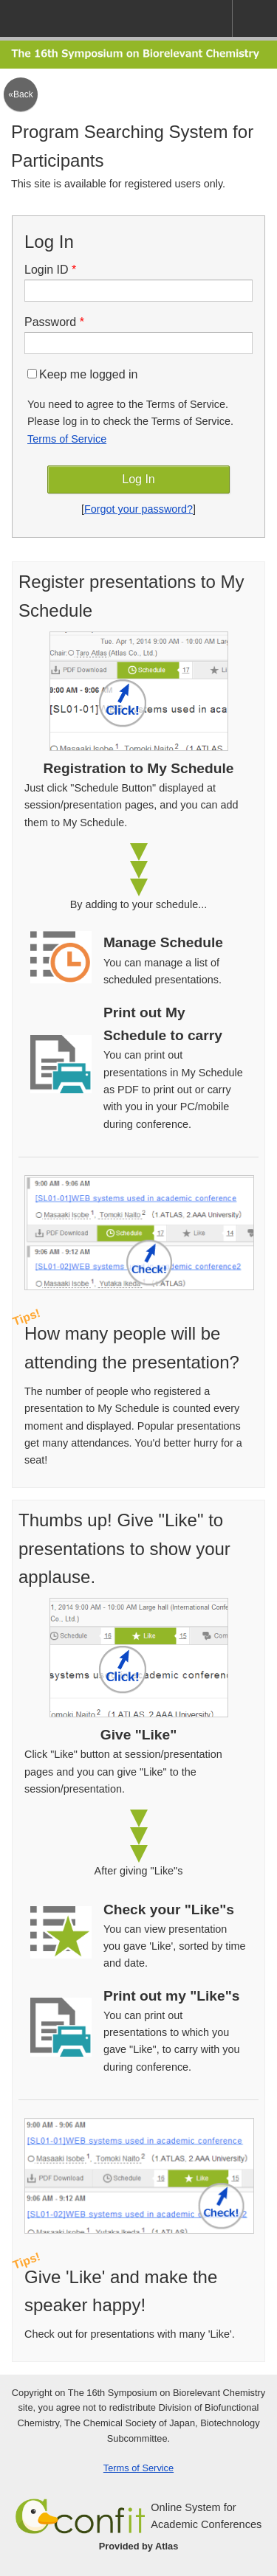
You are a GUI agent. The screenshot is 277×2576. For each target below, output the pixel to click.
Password (59, 322)
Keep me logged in (82, 374)
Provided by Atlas (139, 2546)
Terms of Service (66, 439)
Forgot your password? (138, 509)
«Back (20, 94)
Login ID (55, 269)
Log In (138, 479)
